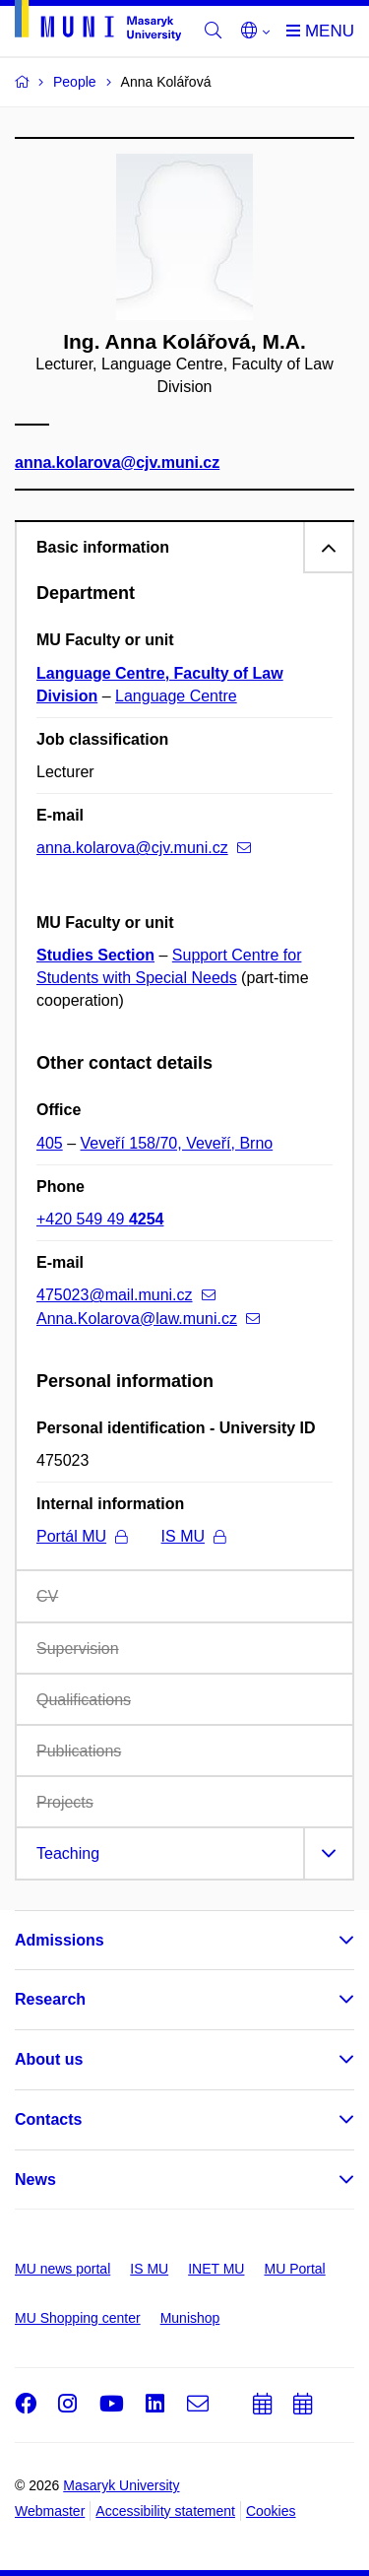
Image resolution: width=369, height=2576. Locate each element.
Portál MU (81, 1536)
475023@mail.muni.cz (125, 1295)
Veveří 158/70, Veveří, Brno (177, 1143)
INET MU (216, 2269)
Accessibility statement (165, 2511)
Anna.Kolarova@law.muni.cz (148, 1318)
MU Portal (294, 2269)
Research (50, 1999)
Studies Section (95, 955)
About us (49, 2059)
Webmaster (50, 2511)
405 (49, 1143)
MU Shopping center (78, 2318)
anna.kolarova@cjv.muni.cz (117, 462)
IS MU (193, 1536)
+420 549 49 (99, 1219)
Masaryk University (121, 2485)
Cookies (271, 2511)
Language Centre (176, 696)
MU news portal (62, 2269)
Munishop (190, 2318)
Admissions (59, 1940)
